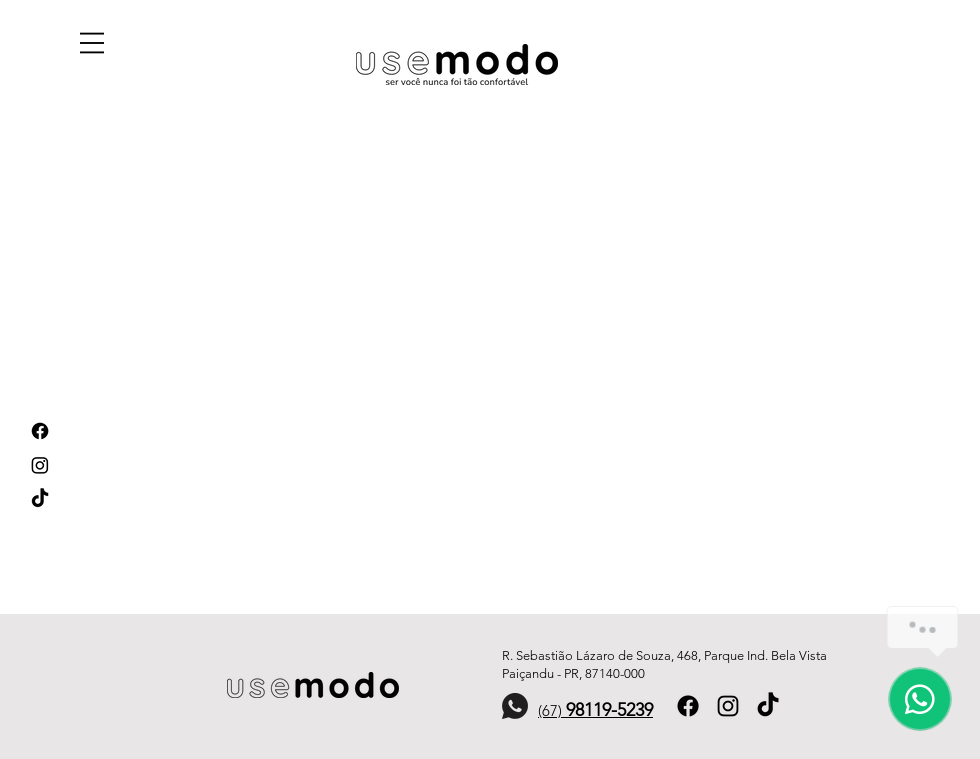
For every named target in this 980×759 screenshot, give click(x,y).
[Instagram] (40, 465)
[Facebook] (40, 431)
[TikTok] (40, 499)
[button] (92, 43)
